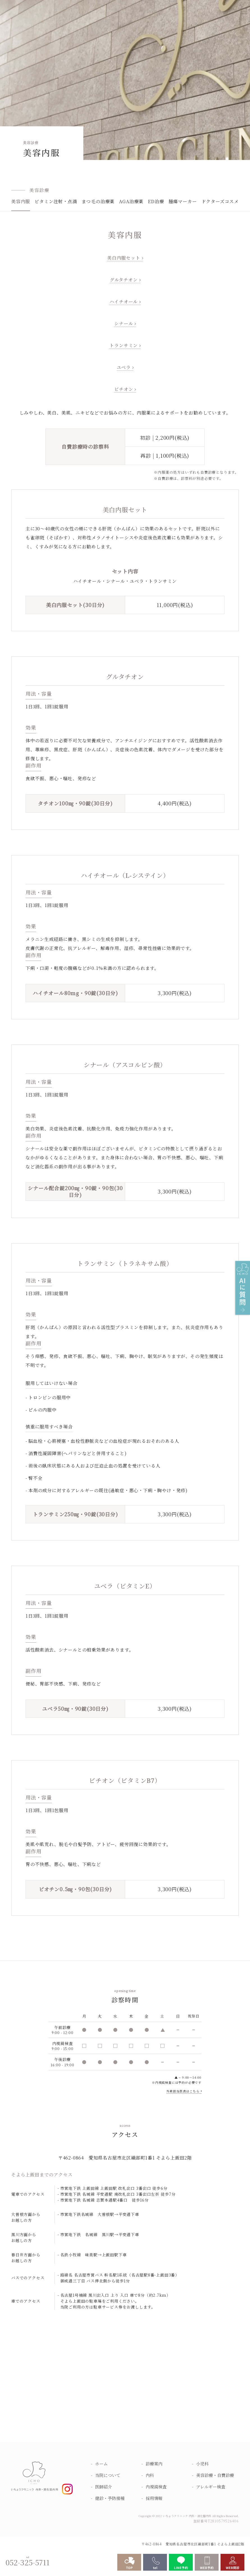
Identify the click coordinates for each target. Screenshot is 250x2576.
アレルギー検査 (210, 2487)
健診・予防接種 (110, 2498)
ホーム (101, 2464)
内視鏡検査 (156, 2487)
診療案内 (154, 2464)
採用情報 (154, 2498)
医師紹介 (103, 2487)
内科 (150, 2475)
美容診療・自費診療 (215, 2475)
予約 (181, 2082)
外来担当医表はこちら (182, 2091)
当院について (107, 2475)
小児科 (202, 2464)
